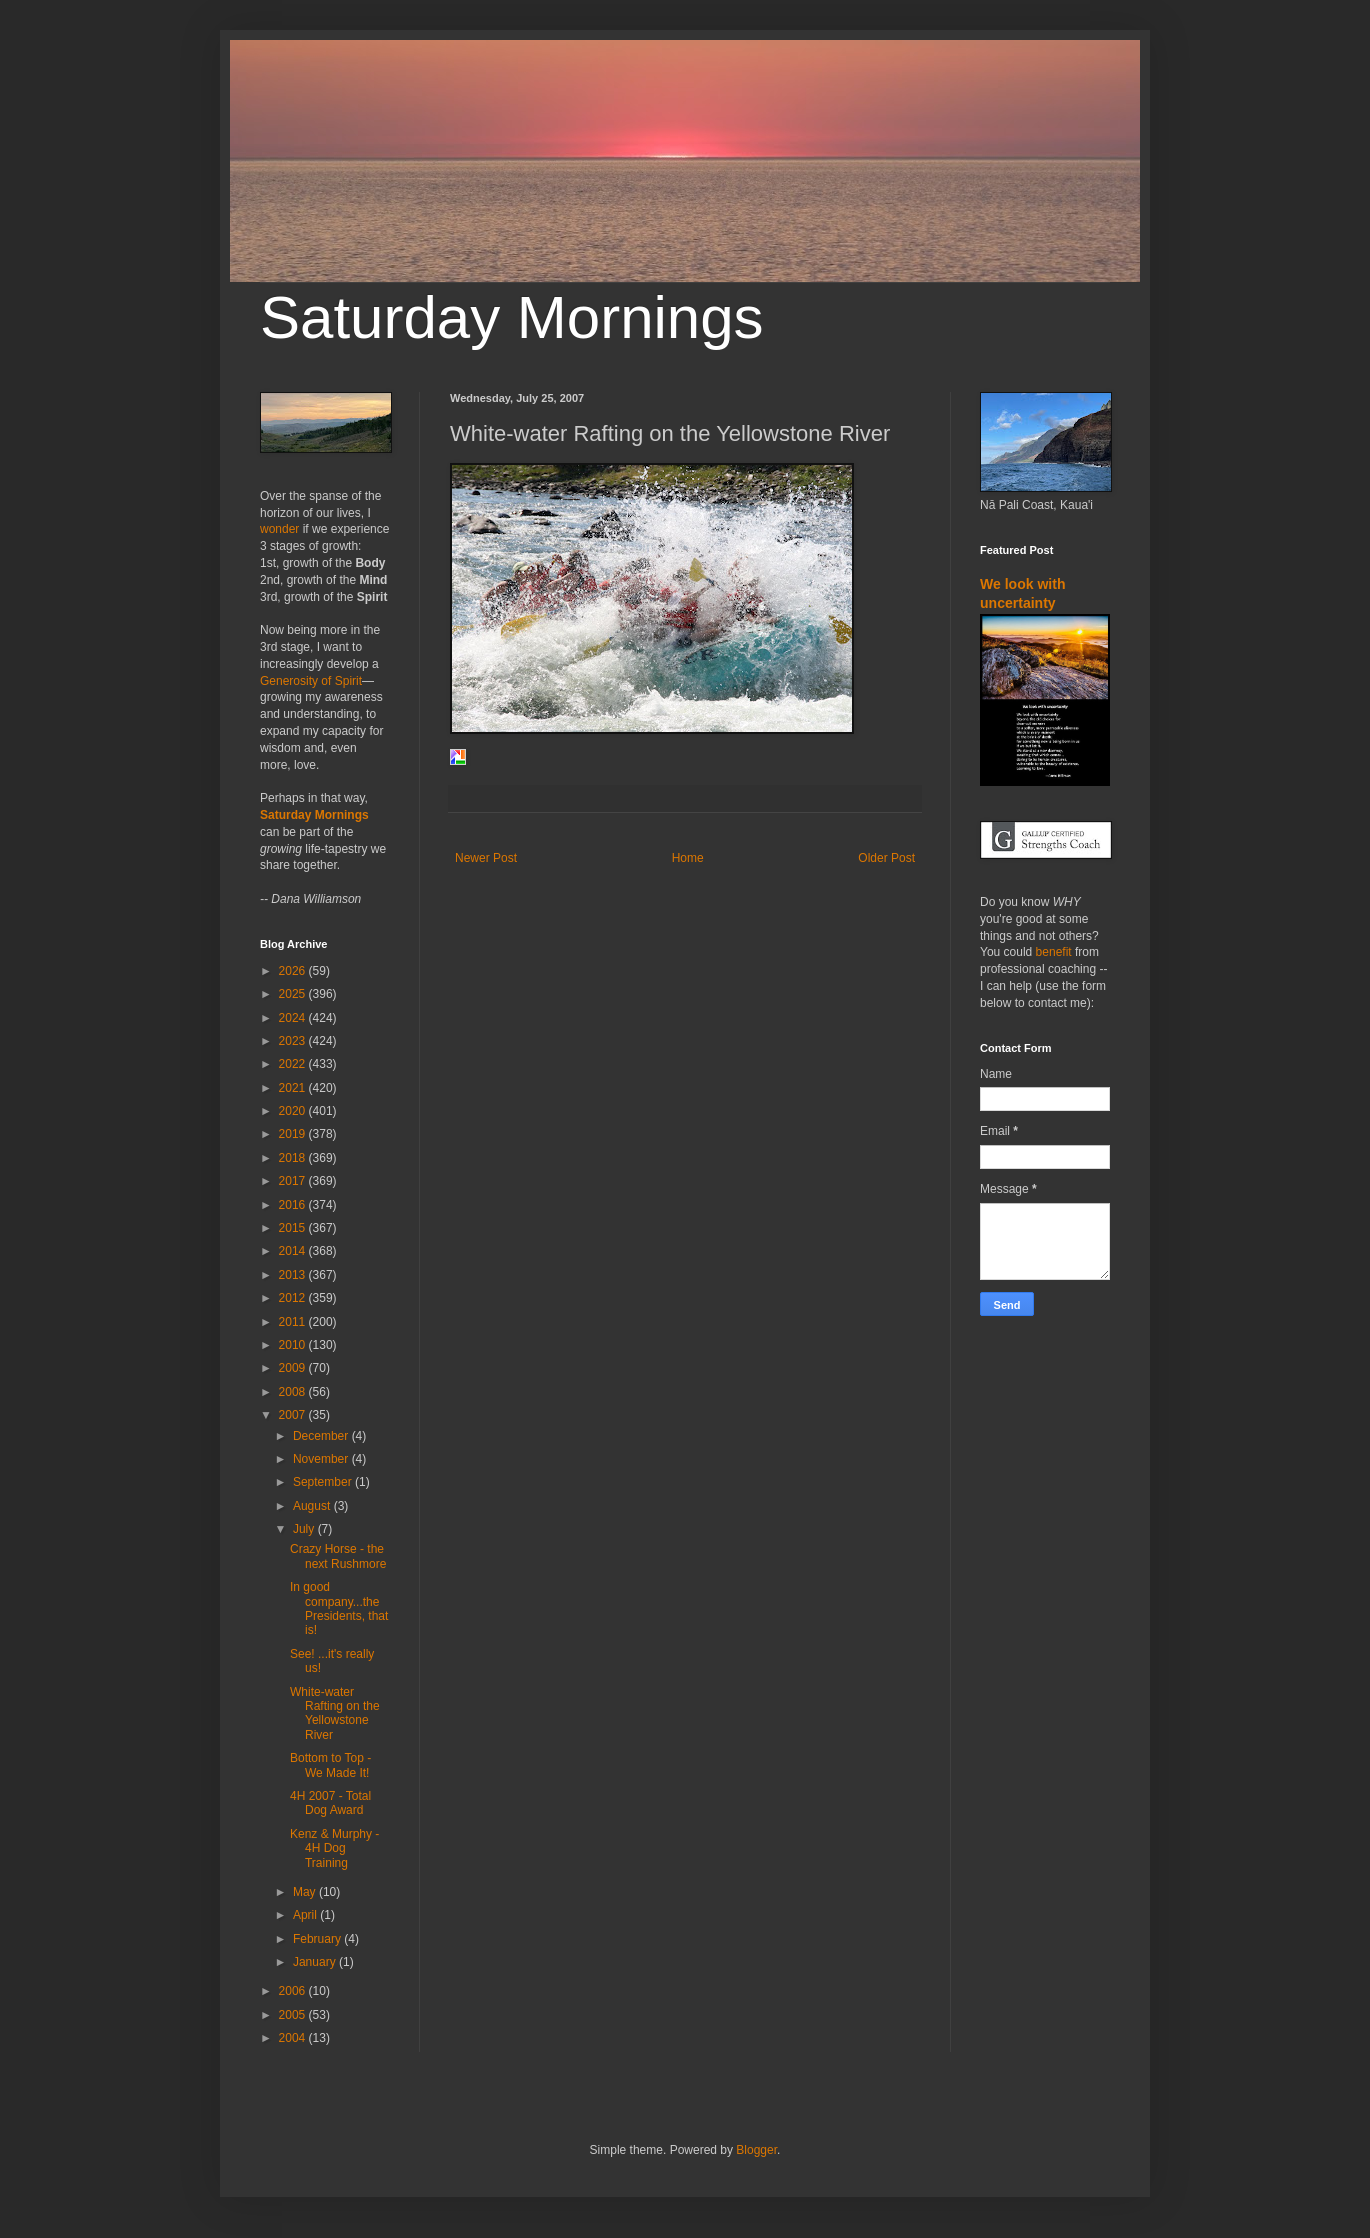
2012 (294, 1298)
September (324, 1482)
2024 (294, 1018)
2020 (294, 1111)
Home (688, 858)
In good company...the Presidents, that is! (339, 1608)
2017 (294, 1181)
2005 (294, 2015)
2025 (294, 994)
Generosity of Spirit (311, 681)
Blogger (756, 2150)
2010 (294, 1345)
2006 (294, 1991)
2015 (294, 1228)
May (306, 1892)
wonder (279, 529)
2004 (294, 2038)
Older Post (886, 858)
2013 (294, 1275)
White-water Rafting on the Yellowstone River (335, 1713)
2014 (294, 1251)
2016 (294, 1205)
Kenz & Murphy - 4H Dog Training (334, 1848)
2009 (294, 1368)
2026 (294, 971)
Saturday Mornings (512, 317)
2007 (294, 1415)
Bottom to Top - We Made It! (330, 1765)
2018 (294, 1158)
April (306, 1915)
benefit (1054, 952)
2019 (294, 1134)
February (318, 1939)
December (322, 1436)
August (313, 1506)
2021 (294, 1088)
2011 (294, 1322)
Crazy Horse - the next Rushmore (338, 1556)
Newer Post (486, 858)
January (316, 1962)
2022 (294, 1064)
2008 (294, 1392)
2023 (294, 1041)
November (322, 1459)
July (305, 1529)
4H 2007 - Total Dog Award (330, 1803)
